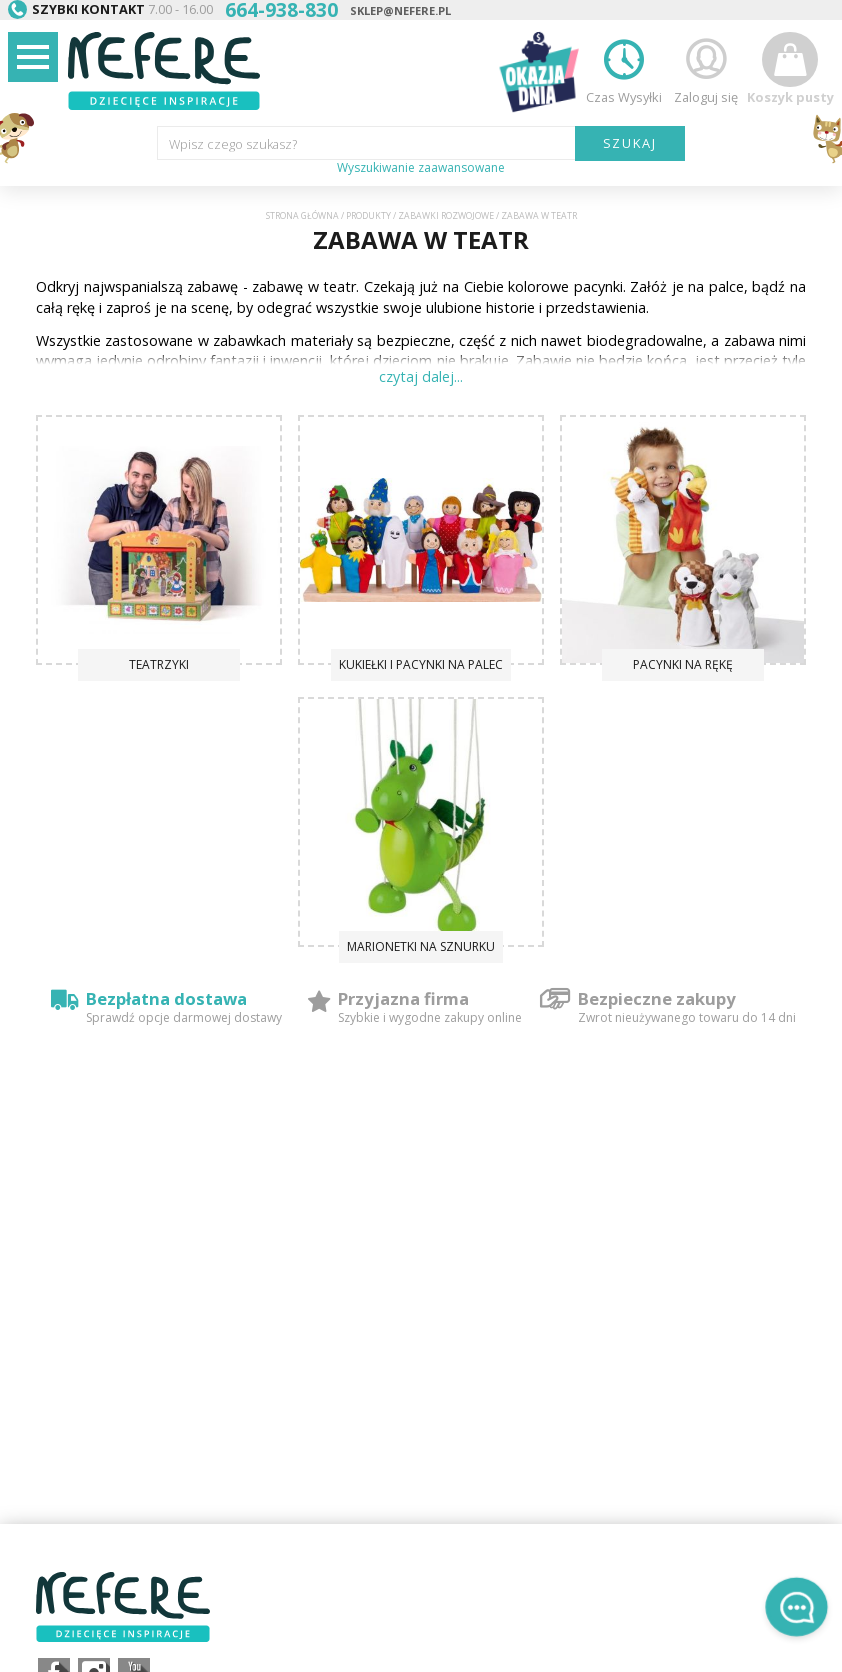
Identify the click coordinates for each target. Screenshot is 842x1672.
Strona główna (302, 216)
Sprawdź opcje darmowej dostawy (184, 1017)
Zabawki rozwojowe (446, 216)
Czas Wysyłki (624, 68)
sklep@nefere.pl (400, 10)
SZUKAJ (630, 143)
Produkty (368, 216)
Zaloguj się (706, 68)
